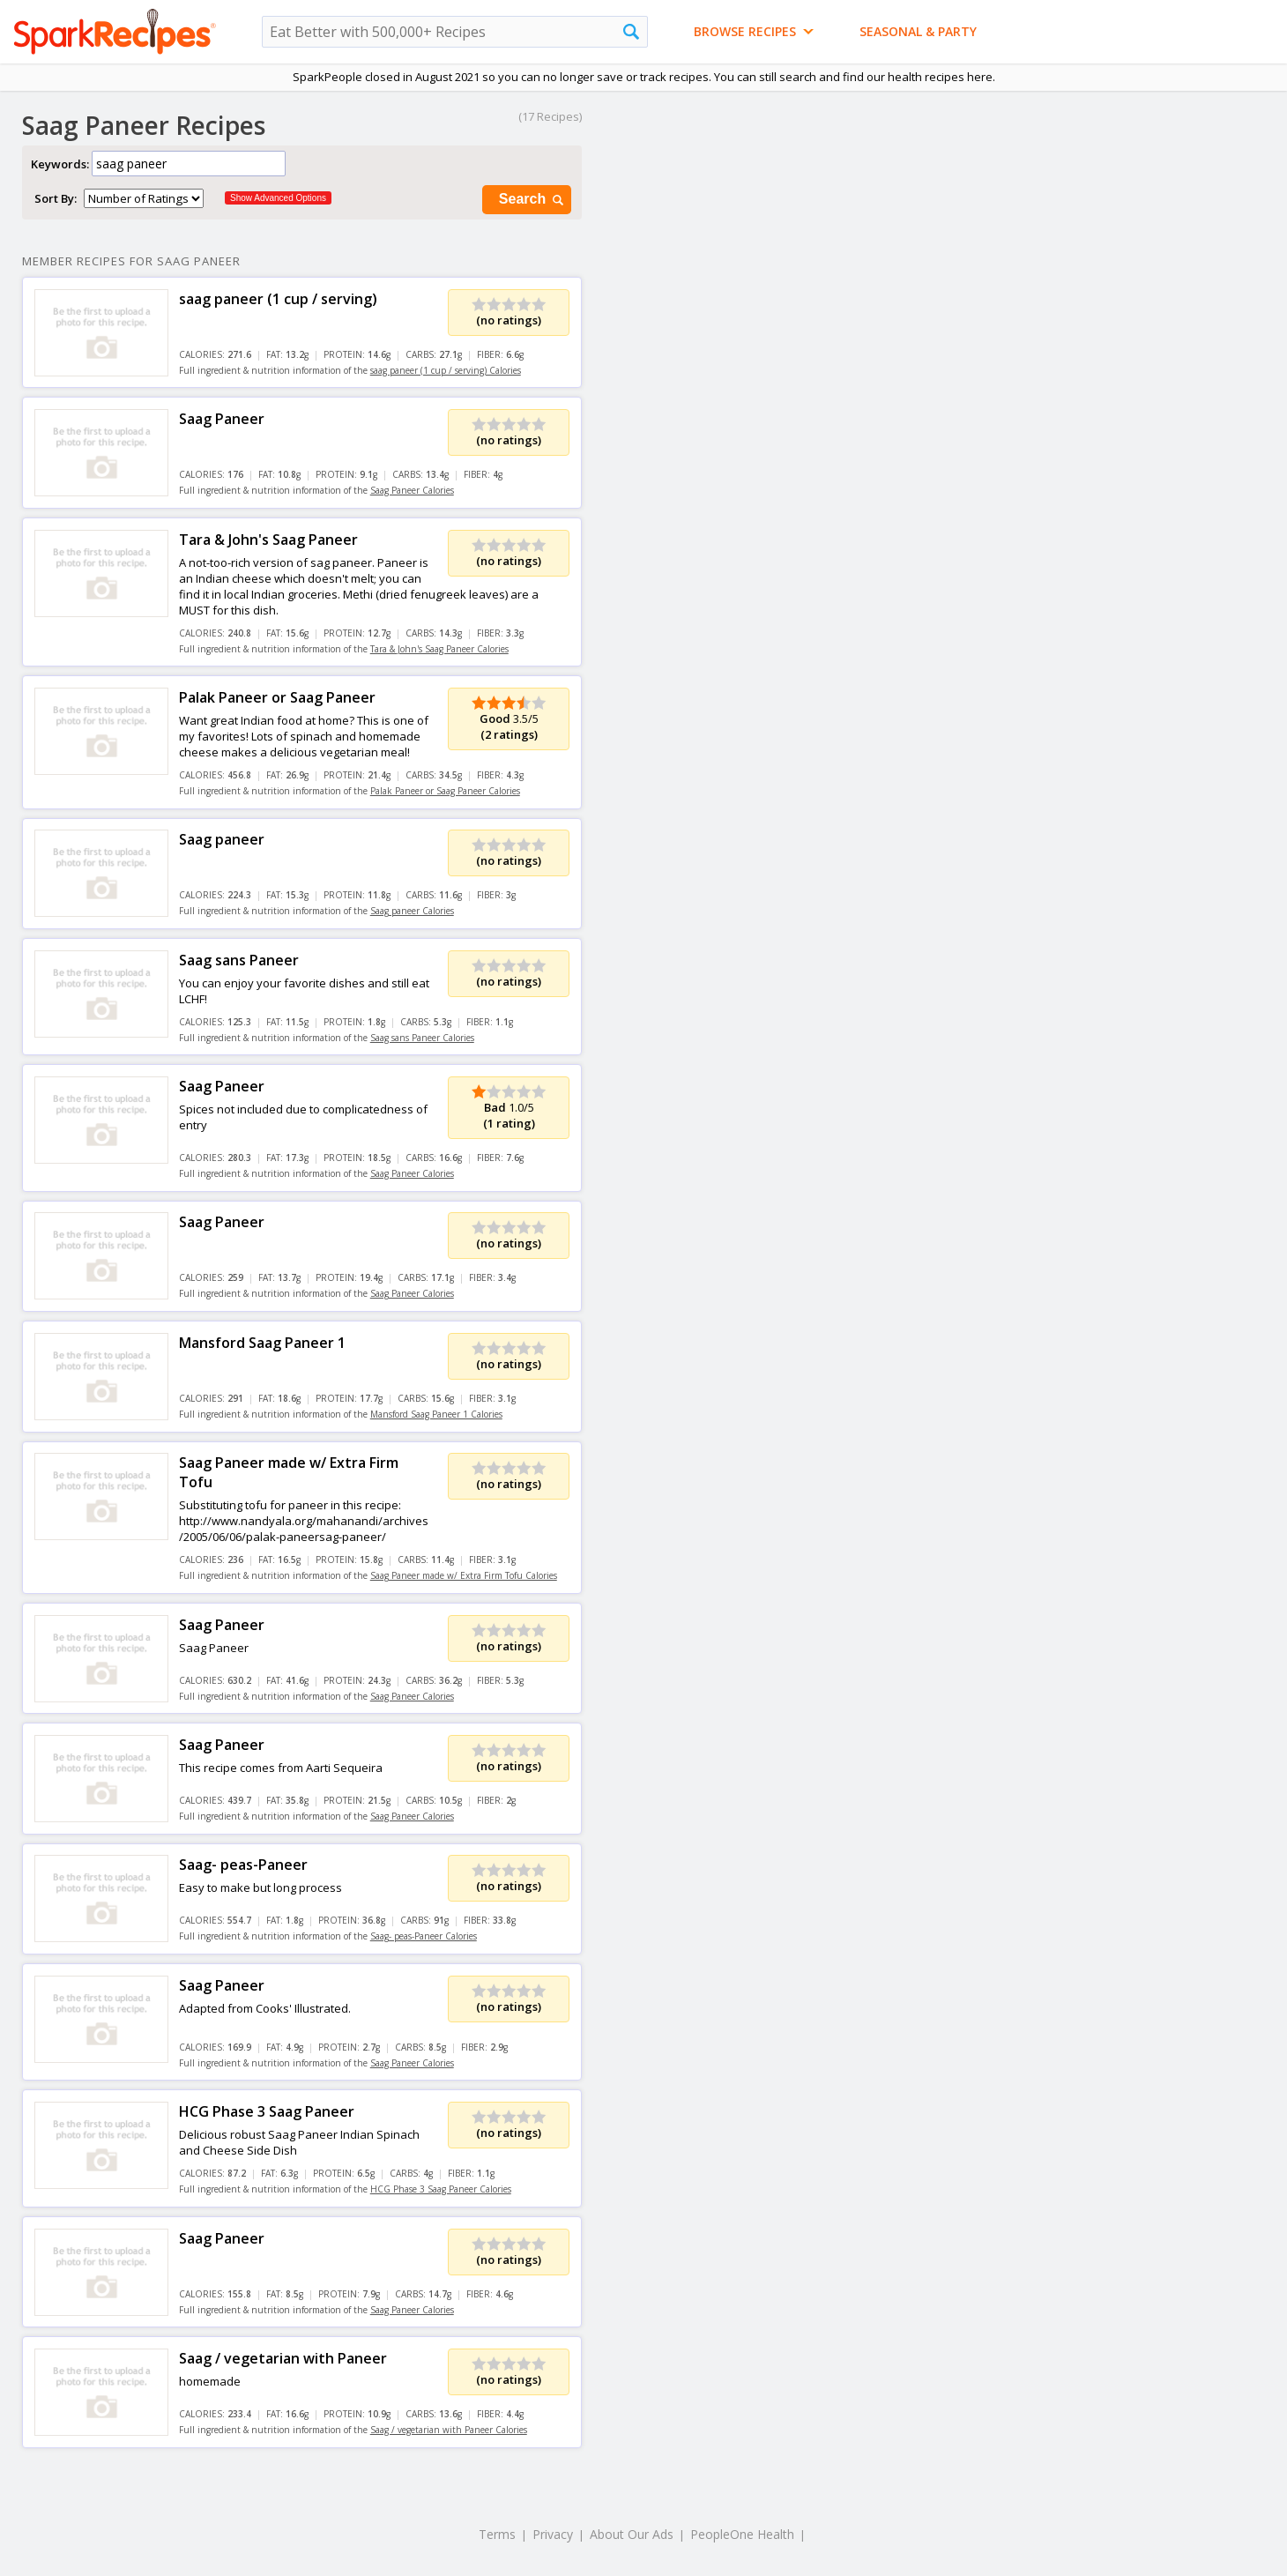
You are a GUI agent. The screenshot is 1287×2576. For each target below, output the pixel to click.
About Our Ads (631, 2534)
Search (532, 199)
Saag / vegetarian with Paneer (283, 2358)
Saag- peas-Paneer (243, 1864)
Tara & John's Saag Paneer (268, 539)
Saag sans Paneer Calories (422, 1037)
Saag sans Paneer (239, 960)
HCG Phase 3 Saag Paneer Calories (440, 2189)
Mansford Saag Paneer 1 (262, 1342)
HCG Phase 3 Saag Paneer (266, 2111)
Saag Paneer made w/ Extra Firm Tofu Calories (463, 1575)
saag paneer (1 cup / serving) (278, 299)
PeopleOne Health (742, 2534)
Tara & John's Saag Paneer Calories (439, 649)
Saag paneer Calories (412, 911)
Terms (497, 2534)
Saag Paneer (221, 418)
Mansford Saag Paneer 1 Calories (436, 1414)
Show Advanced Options (278, 198)
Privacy (552, 2534)
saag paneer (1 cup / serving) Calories (445, 370)
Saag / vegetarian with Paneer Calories (448, 2429)
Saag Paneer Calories (412, 490)
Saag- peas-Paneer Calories (423, 1936)
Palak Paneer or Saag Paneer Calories (445, 791)
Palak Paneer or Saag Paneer (277, 697)
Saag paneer (221, 839)
